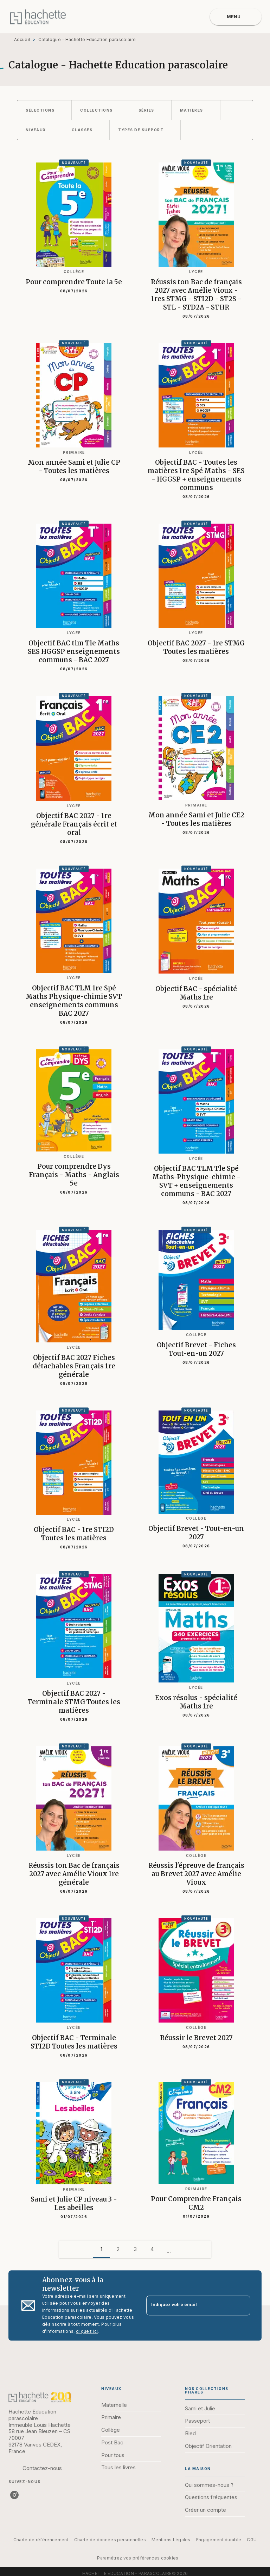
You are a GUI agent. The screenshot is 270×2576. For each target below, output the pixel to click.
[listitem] (14, 2495)
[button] (44, 110)
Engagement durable (218, 2539)
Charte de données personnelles (110, 2539)
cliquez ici (87, 2331)
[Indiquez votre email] (189, 2305)
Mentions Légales (171, 2539)
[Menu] (236, 16)
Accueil (22, 39)
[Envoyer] (241, 2305)
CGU (252, 2539)
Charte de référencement (41, 2539)
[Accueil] (38, 16)
